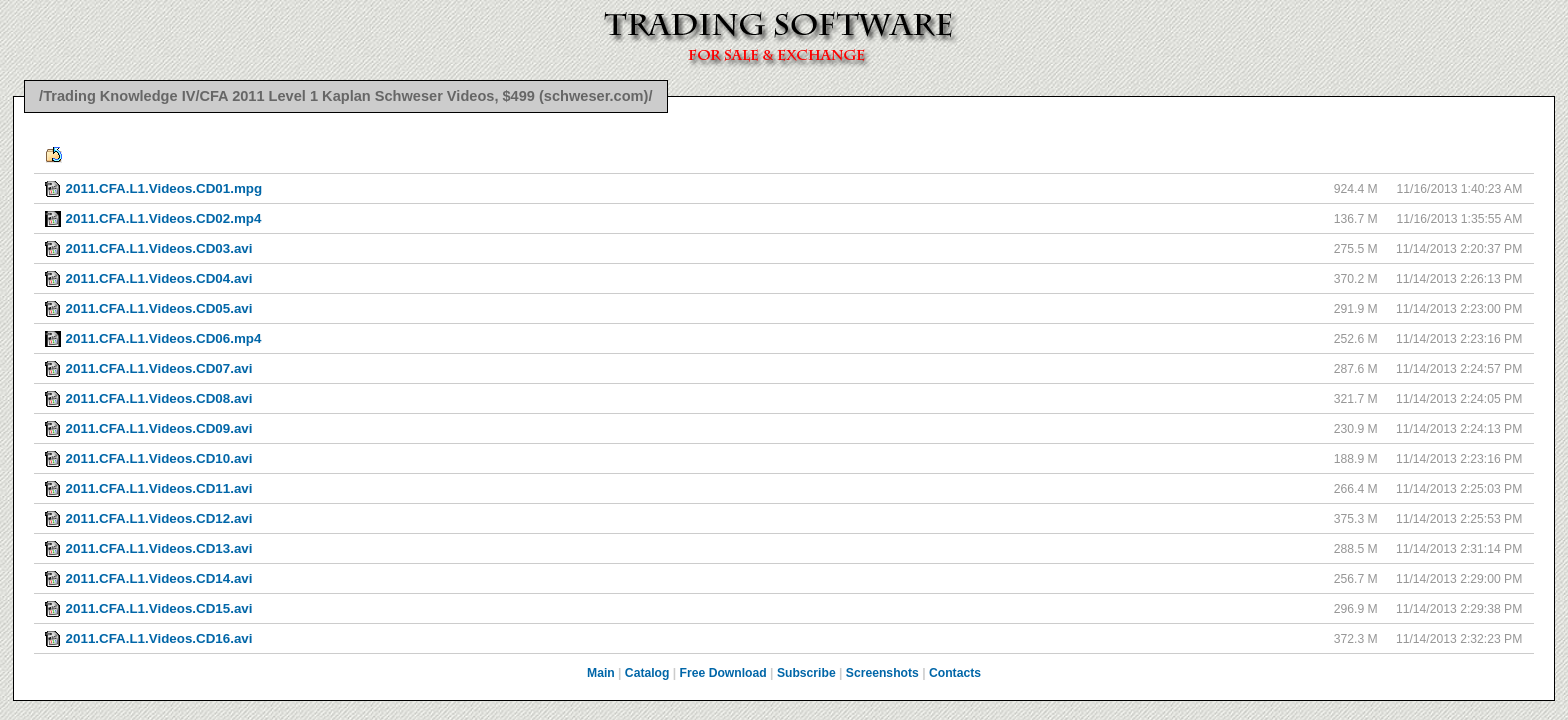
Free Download (723, 673)
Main (601, 673)
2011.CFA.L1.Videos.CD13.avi (159, 548)
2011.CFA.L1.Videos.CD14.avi (159, 578)
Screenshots (882, 673)
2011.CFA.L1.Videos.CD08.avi (159, 398)
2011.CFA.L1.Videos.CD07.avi (159, 368)
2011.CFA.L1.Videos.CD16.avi (159, 638)
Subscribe (806, 673)
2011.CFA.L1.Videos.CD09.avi (159, 428)
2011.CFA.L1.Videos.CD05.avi (159, 308)
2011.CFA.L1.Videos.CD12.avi (159, 518)
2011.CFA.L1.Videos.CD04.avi (159, 278)
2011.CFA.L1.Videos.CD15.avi (159, 608)
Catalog (647, 673)
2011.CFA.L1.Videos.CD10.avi (159, 458)
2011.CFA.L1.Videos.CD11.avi (159, 488)
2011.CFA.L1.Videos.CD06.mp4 (164, 338)
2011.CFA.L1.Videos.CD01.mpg (164, 188)
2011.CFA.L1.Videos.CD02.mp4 (164, 218)
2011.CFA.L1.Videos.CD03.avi (159, 248)
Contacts (955, 673)
